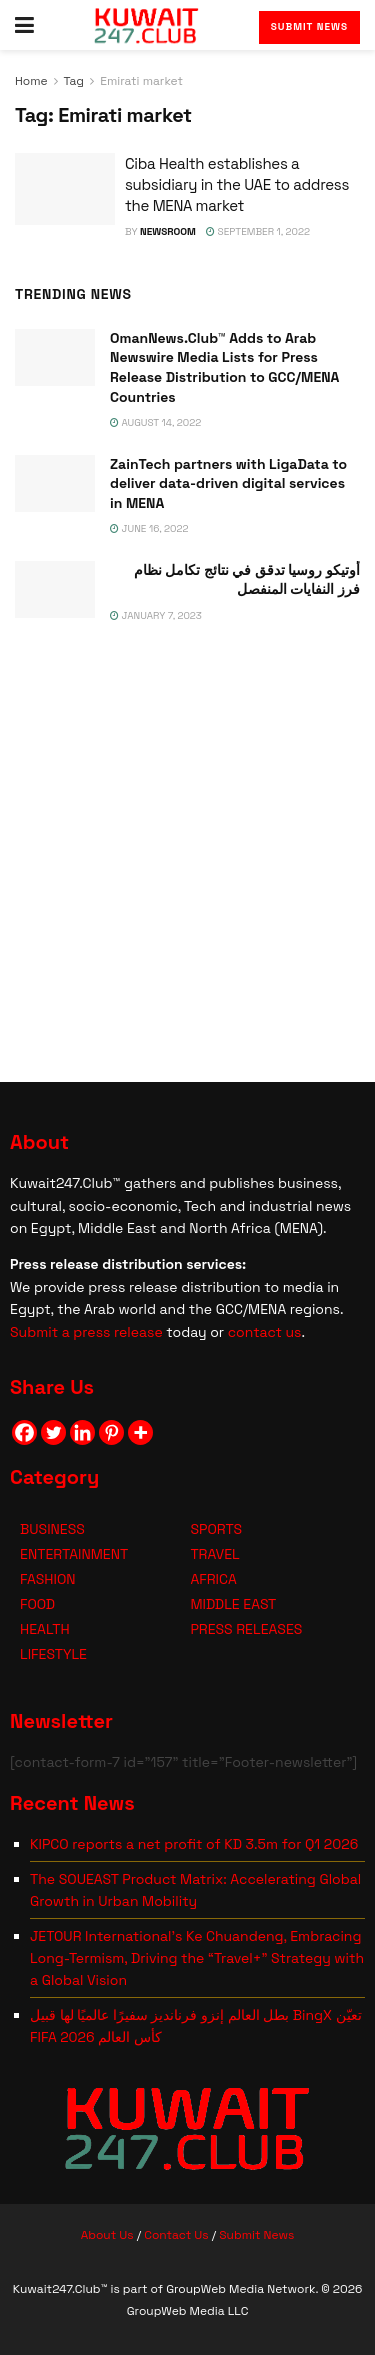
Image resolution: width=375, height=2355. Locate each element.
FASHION (48, 1579)
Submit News (309, 26)
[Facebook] (24, 1432)
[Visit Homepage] (146, 25)
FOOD (37, 1604)
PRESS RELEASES (246, 1629)
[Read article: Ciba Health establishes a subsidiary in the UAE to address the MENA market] (65, 189)
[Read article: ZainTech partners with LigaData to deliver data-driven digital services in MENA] (55, 483)
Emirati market (141, 81)
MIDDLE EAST (233, 1604)
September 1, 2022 (258, 231)
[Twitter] (53, 1432)
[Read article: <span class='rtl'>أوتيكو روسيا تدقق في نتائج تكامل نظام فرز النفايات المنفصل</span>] (55, 589)
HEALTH (45, 1629)
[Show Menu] (24, 25)
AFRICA (213, 1579)
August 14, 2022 (155, 422)
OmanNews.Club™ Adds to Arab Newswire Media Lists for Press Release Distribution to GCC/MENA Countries (224, 367)
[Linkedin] (82, 1432)
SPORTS (216, 1529)
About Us (107, 2235)
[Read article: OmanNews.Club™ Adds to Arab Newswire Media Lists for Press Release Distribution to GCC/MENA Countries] (55, 357)
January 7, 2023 (156, 615)
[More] (140, 1432)
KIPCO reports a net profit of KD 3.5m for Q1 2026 (194, 1844)
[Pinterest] (111, 1432)
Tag (74, 81)
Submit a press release (86, 1332)
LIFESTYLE (53, 1654)
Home (31, 81)
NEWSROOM (168, 231)
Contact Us (176, 2235)
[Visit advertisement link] (187, 849)
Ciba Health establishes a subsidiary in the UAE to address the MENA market (237, 184)
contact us (265, 1332)
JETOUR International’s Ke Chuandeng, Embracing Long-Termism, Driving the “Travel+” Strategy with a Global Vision (197, 1958)
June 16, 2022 (149, 528)
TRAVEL (214, 1554)
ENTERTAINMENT (74, 1554)
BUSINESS (52, 1529)
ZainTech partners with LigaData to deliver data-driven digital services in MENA (228, 483)
